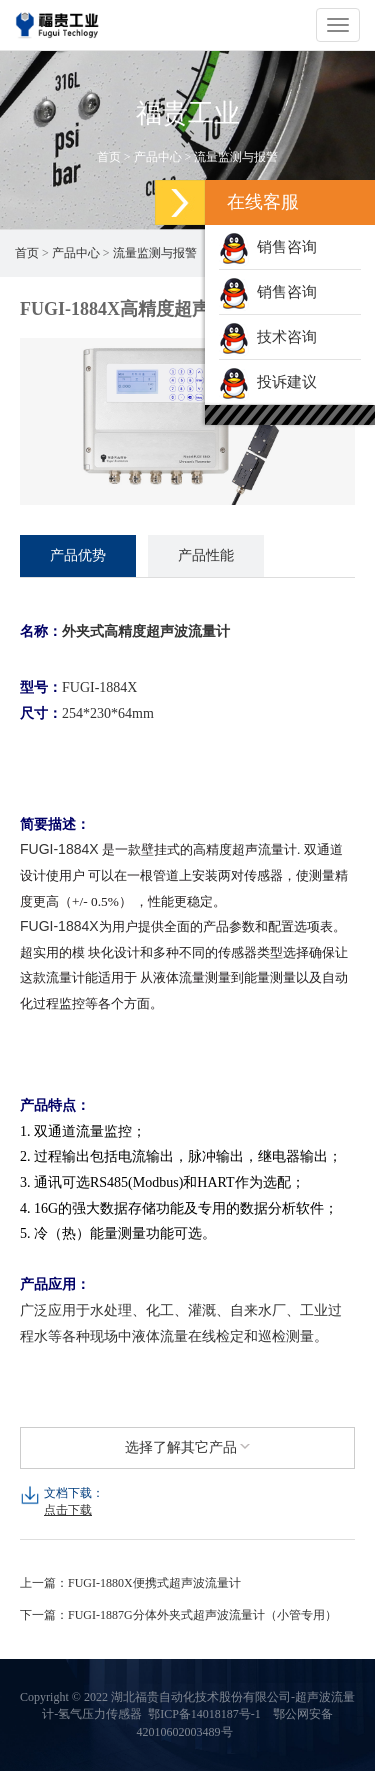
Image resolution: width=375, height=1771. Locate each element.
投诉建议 (268, 382)
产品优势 (78, 555)
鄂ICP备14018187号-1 (204, 1714)
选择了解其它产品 (188, 1447)
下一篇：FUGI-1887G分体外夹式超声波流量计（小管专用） (178, 1615)
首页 (109, 157)
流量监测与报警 (236, 157)
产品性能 (206, 555)
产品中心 (158, 157)
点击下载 (68, 1510)
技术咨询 (268, 337)
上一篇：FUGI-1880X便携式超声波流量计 (130, 1583)
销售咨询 (268, 247)
